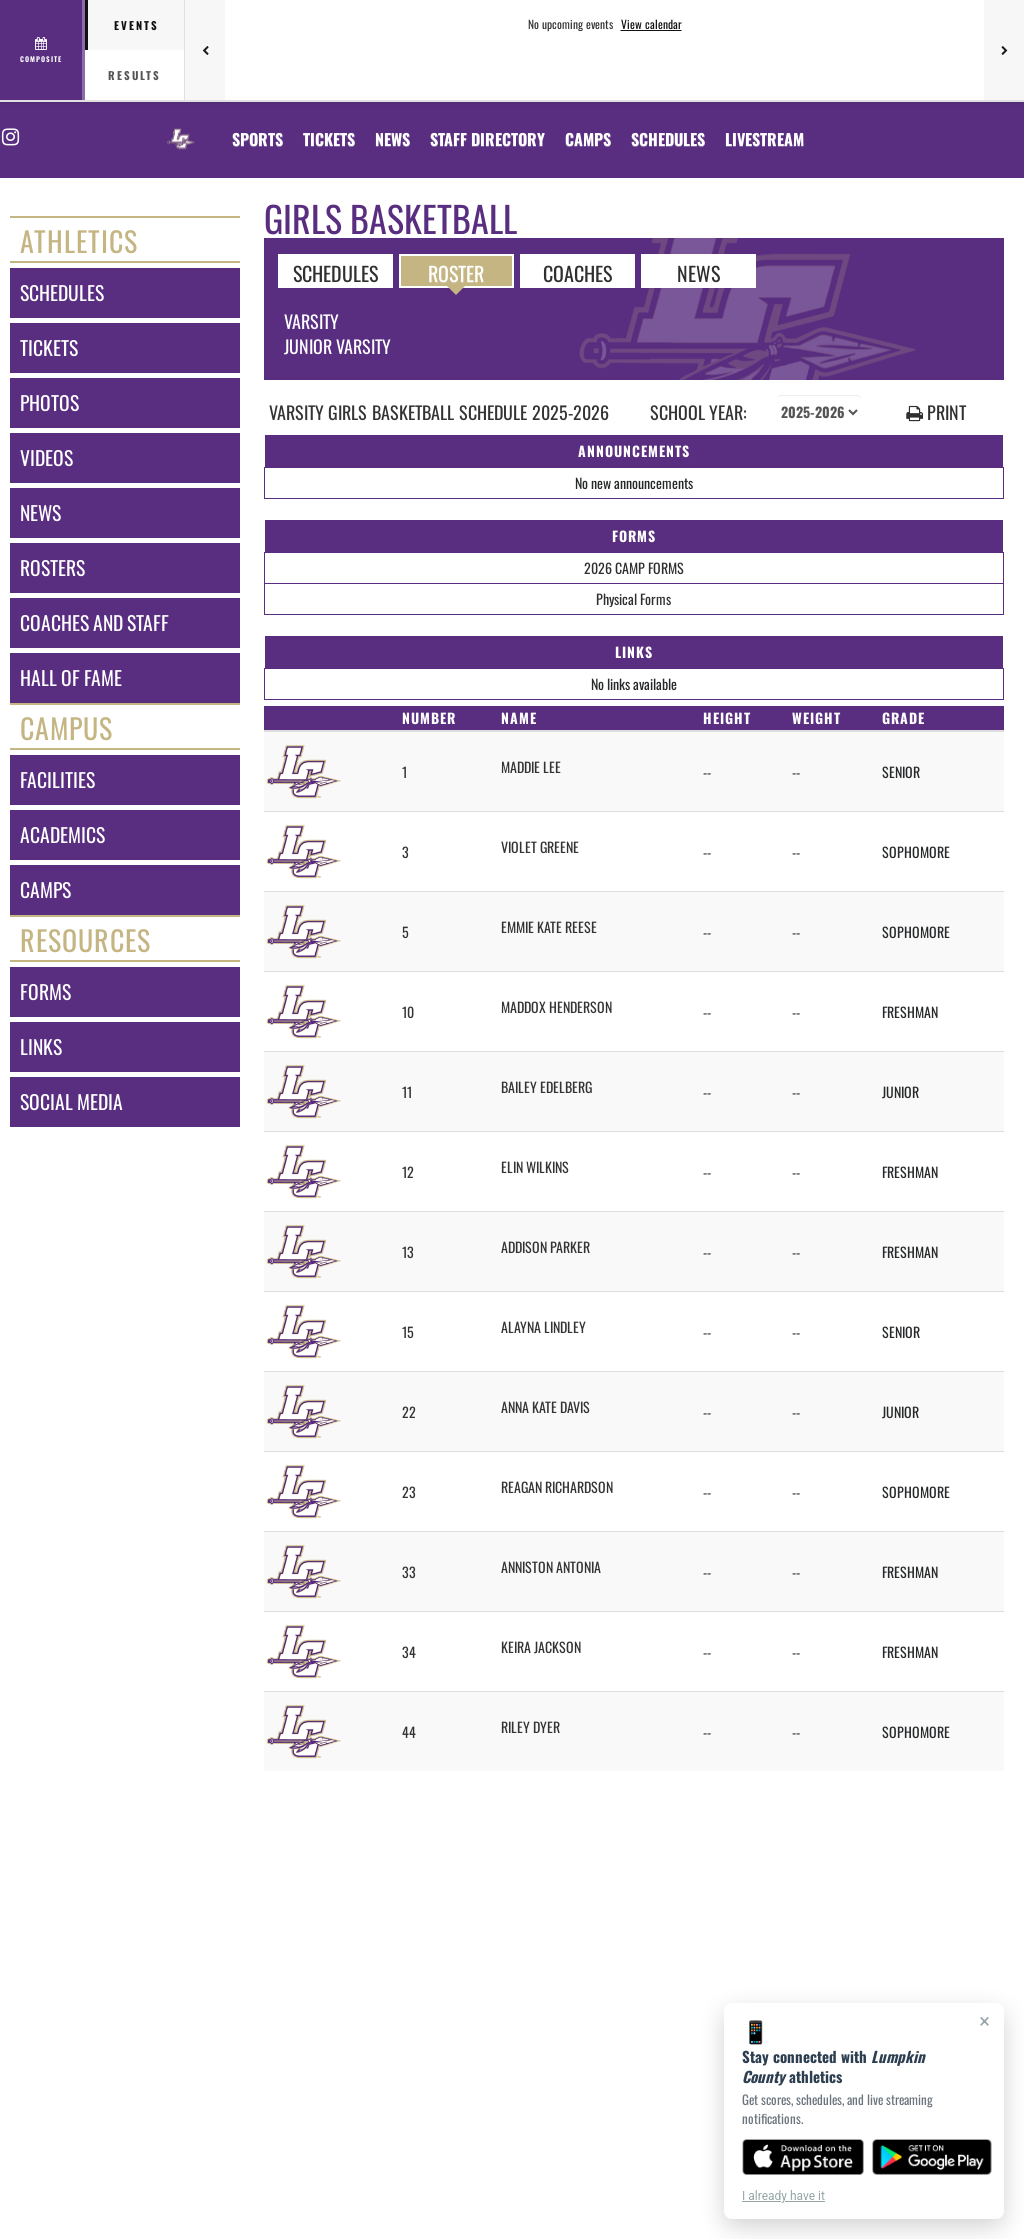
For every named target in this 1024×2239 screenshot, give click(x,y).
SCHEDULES (335, 272)
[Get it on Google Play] (932, 2157)
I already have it (783, 2196)
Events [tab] (136, 25)
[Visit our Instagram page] (9, 137)
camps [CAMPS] (45, 889)
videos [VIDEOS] (46, 457)
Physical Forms (633, 598)
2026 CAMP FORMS (634, 567)
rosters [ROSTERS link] (52, 567)
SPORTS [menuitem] (257, 139)
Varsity (311, 321)
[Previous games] (205, 50)
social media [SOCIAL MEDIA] (71, 1101)
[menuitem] (329, 139)
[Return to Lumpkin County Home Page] (181, 127)
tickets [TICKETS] (49, 347)
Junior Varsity (337, 346)
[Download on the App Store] (803, 2157)
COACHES (577, 272)
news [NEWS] (40, 512)
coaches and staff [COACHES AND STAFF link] (94, 622)
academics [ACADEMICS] (62, 834)
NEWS (698, 272)
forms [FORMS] (45, 991)
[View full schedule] (42, 50)
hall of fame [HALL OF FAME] (71, 677)
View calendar (651, 24)
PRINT (936, 412)
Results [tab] (134, 75)
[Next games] (1004, 50)
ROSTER (456, 272)
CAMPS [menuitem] (588, 139)
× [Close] (984, 2021)
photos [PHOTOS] (49, 402)
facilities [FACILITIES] (57, 779)
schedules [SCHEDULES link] (62, 292)
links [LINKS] (41, 1046)
